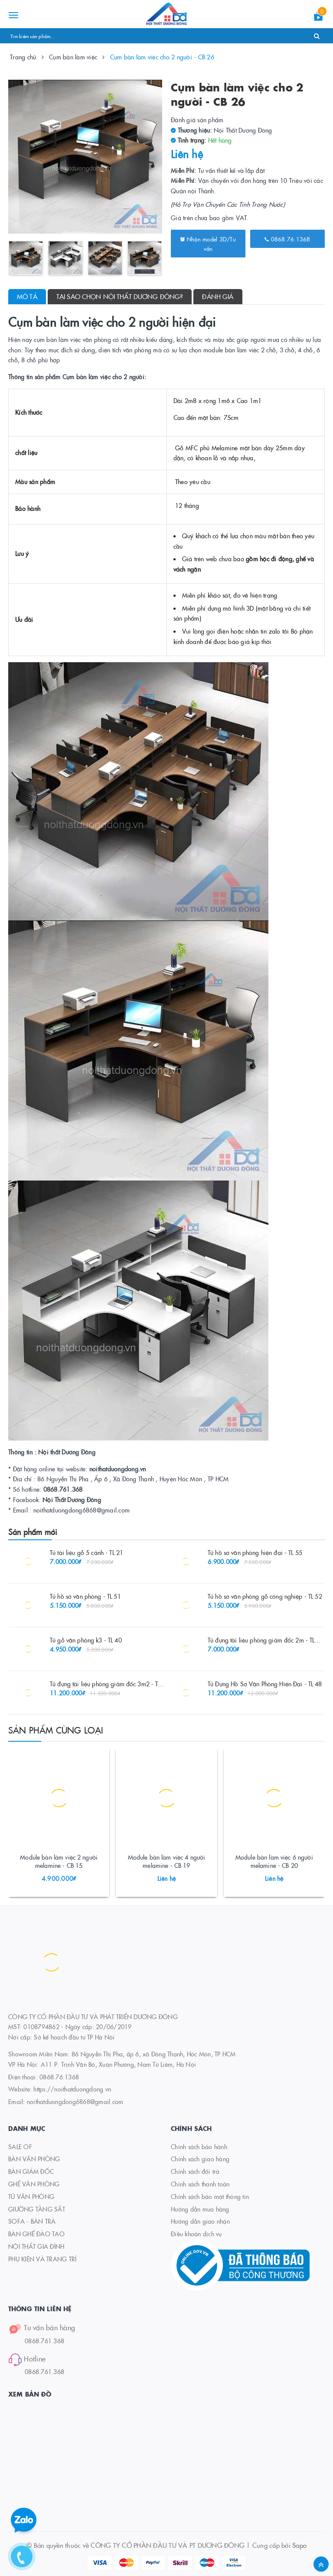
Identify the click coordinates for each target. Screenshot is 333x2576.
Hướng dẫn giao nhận (200, 2221)
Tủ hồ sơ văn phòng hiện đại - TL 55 (255, 1552)
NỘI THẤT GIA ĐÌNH (36, 2246)
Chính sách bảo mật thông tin (210, 2196)
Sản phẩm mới (32, 1531)
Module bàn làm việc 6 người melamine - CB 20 (274, 1861)
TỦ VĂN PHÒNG (31, 2196)
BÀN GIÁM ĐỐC (31, 2171)
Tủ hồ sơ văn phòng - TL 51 (85, 1596)
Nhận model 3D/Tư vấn (208, 243)
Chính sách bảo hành (199, 2146)
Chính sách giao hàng (200, 2158)
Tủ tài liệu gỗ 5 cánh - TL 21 (86, 1552)
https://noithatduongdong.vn (72, 2089)
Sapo (299, 2545)
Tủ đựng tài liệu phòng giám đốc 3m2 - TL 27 (109, 1683)
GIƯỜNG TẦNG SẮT (36, 2209)
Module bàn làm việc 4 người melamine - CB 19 (167, 1861)
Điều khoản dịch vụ (196, 2233)
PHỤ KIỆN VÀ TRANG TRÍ (42, 2258)
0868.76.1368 (287, 239)
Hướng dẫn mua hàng (200, 2209)
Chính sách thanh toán (200, 2183)
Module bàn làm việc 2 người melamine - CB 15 (59, 1861)
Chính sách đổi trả (195, 2171)
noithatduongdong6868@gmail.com (75, 2101)
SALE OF (20, 2146)
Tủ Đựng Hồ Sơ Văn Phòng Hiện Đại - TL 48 (265, 1683)
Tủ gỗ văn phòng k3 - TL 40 (86, 1640)
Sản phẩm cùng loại (56, 1730)
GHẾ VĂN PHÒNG (33, 2183)
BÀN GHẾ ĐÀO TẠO (36, 2233)
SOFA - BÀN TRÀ (32, 2221)
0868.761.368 (44, 2340)
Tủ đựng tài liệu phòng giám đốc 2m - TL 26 (265, 1640)
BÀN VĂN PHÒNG (34, 2158)
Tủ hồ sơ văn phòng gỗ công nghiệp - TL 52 (265, 1596)
